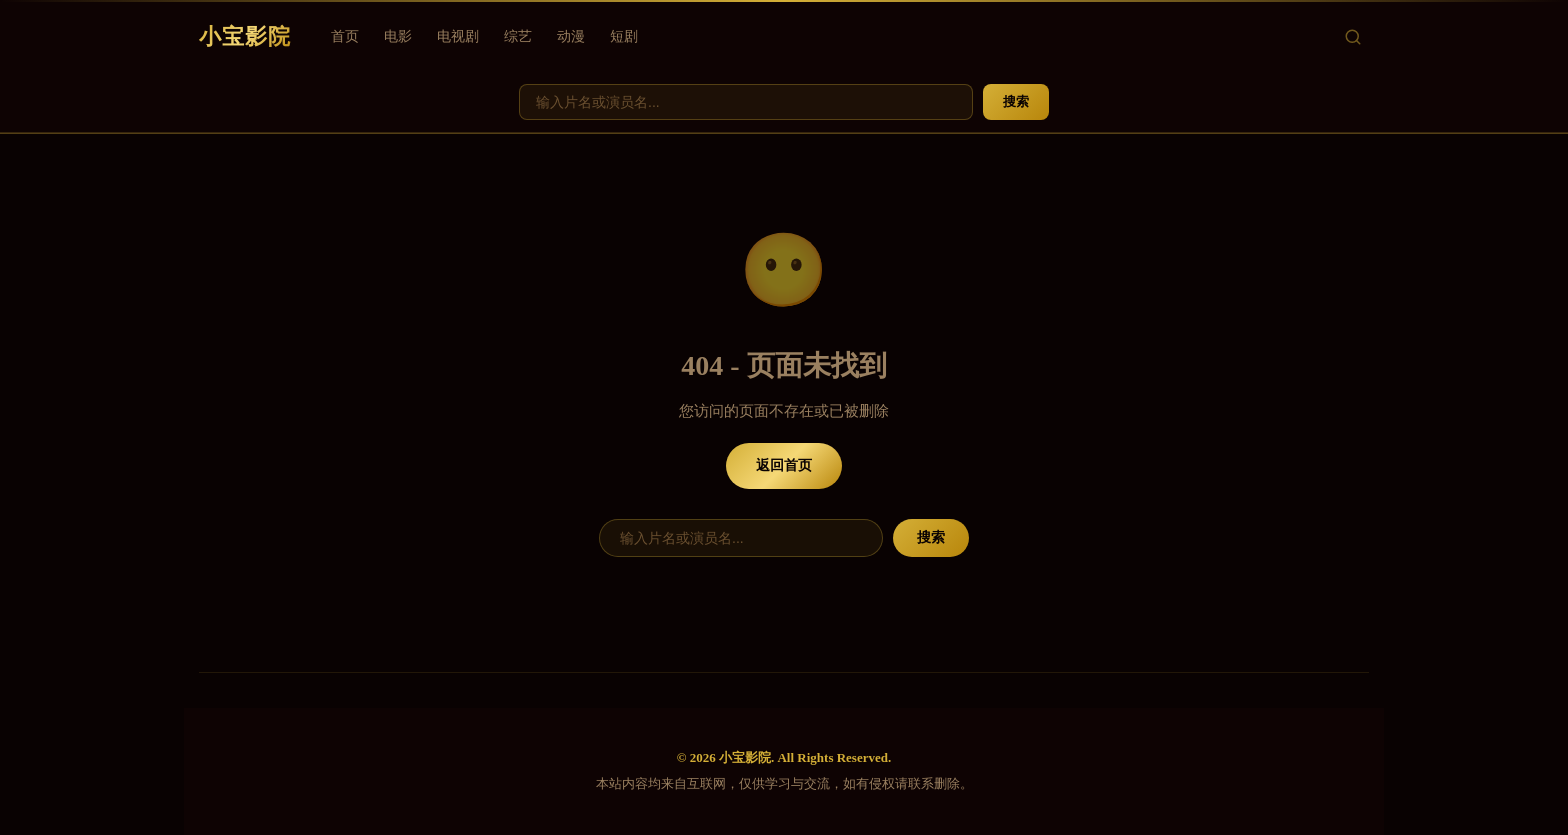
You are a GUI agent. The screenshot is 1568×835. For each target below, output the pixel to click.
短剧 (624, 36)
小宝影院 (245, 36)
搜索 (1016, 101)
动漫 (571, 36)
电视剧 (458, 36)
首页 (345, 36)
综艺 (518, 36)
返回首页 (784, 465)
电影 (398, 36)
